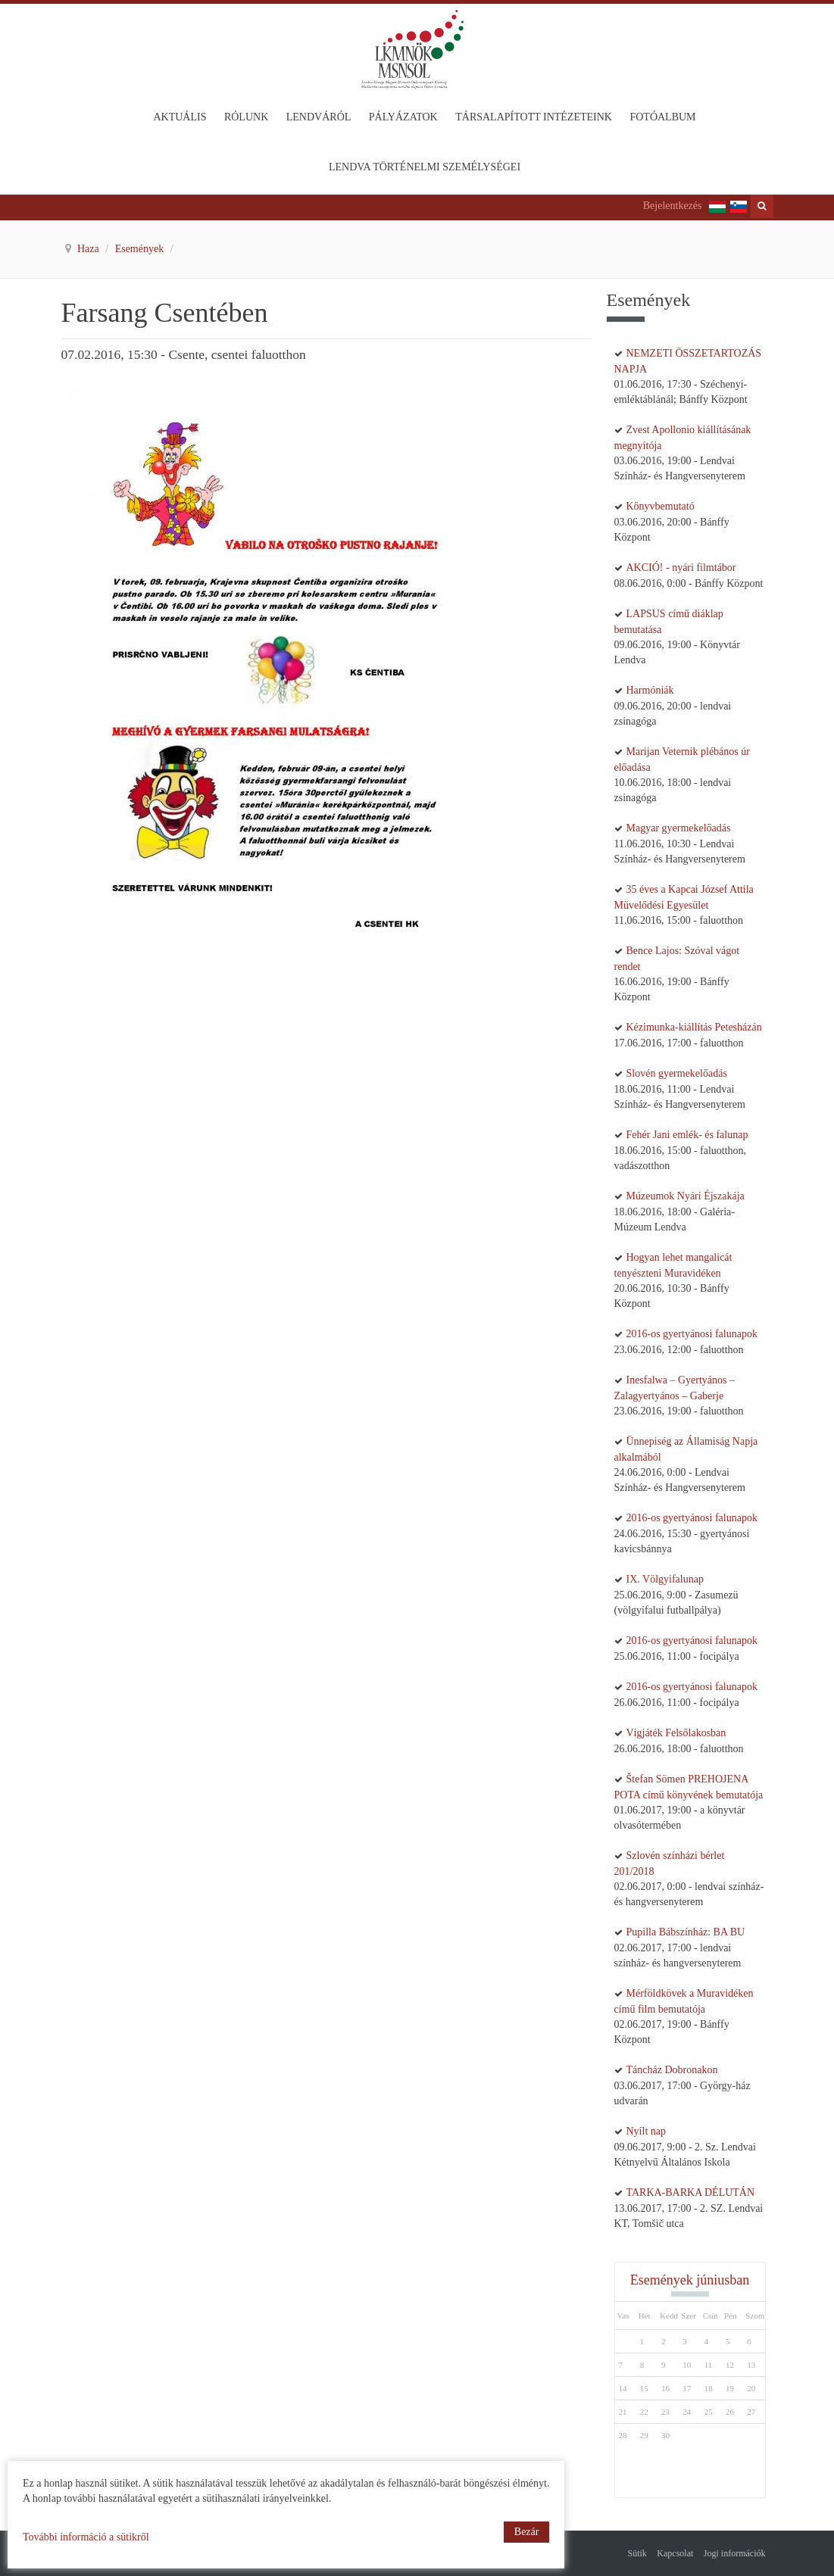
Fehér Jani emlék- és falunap (687, 1134)
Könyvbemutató (660, 506)
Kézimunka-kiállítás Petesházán (694, 1027)
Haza (89, 248)
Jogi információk (735, 2553)
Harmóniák (650, 690)
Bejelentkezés (672, 205)
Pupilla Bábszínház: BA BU (685, 1932)
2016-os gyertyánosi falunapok (691, 1333)
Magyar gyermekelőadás (678, 828)
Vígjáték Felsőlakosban (676, 1733)
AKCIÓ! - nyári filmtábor (681, 567)
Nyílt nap (646, 2131)
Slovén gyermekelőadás (676, 1073)
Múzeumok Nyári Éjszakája (685, 1196)
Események (141, 248)
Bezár (526, 2531)
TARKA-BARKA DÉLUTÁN (690, 2192)
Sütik (637, 2553)
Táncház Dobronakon (672, 2069)
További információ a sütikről (86, 2537)
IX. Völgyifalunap (665, 1579)
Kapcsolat (675, 2553)
